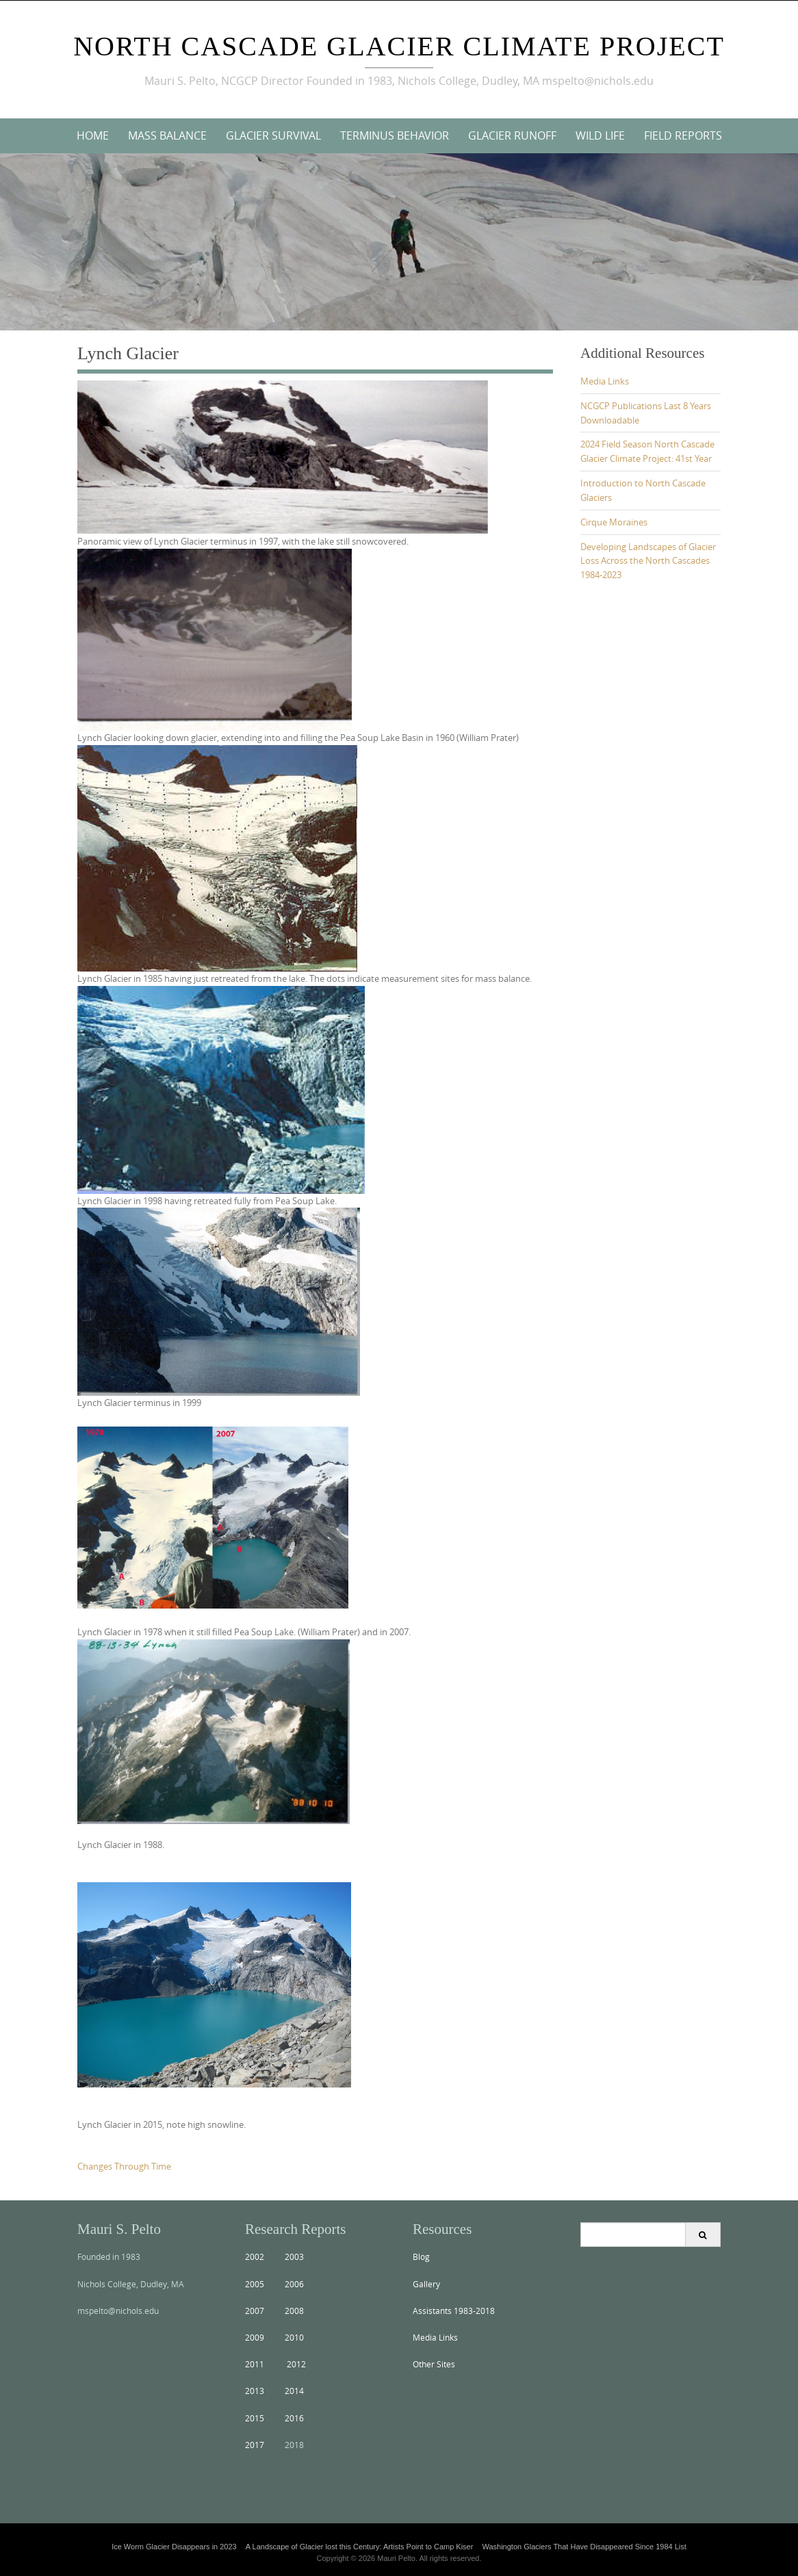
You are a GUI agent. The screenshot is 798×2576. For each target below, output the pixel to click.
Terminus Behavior (394, 135)
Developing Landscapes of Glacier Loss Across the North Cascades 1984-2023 (648, 561)
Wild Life (600, 135)
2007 (254, 2310)
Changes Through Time (124, 2166)
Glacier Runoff (512, 135)
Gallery (426, 2283)
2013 (254, 2390)
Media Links (604, 381)
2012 (296, 2363)
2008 (294, 2310)
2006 (294, 2283)
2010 (294, 2337)
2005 (254, 2283)
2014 (294, 2390)
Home (93, 135)
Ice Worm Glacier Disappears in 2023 (174, 2546)
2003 (294, 2256)
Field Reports (683, 135)
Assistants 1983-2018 (454, 2310)
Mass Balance (167, 135)
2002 (254, 2256)
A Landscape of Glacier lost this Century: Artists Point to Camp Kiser (360, 2546)
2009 (254, 2337)
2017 (254, 2444)
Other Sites (434, 2363)
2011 (254, 2363)
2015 (254, 2417)
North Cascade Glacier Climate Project (399, 46)
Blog (421, 2256)
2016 (294, 2417)
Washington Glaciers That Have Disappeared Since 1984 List (584, 2546)
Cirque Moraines (613, 522)
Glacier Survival (273, 135)
